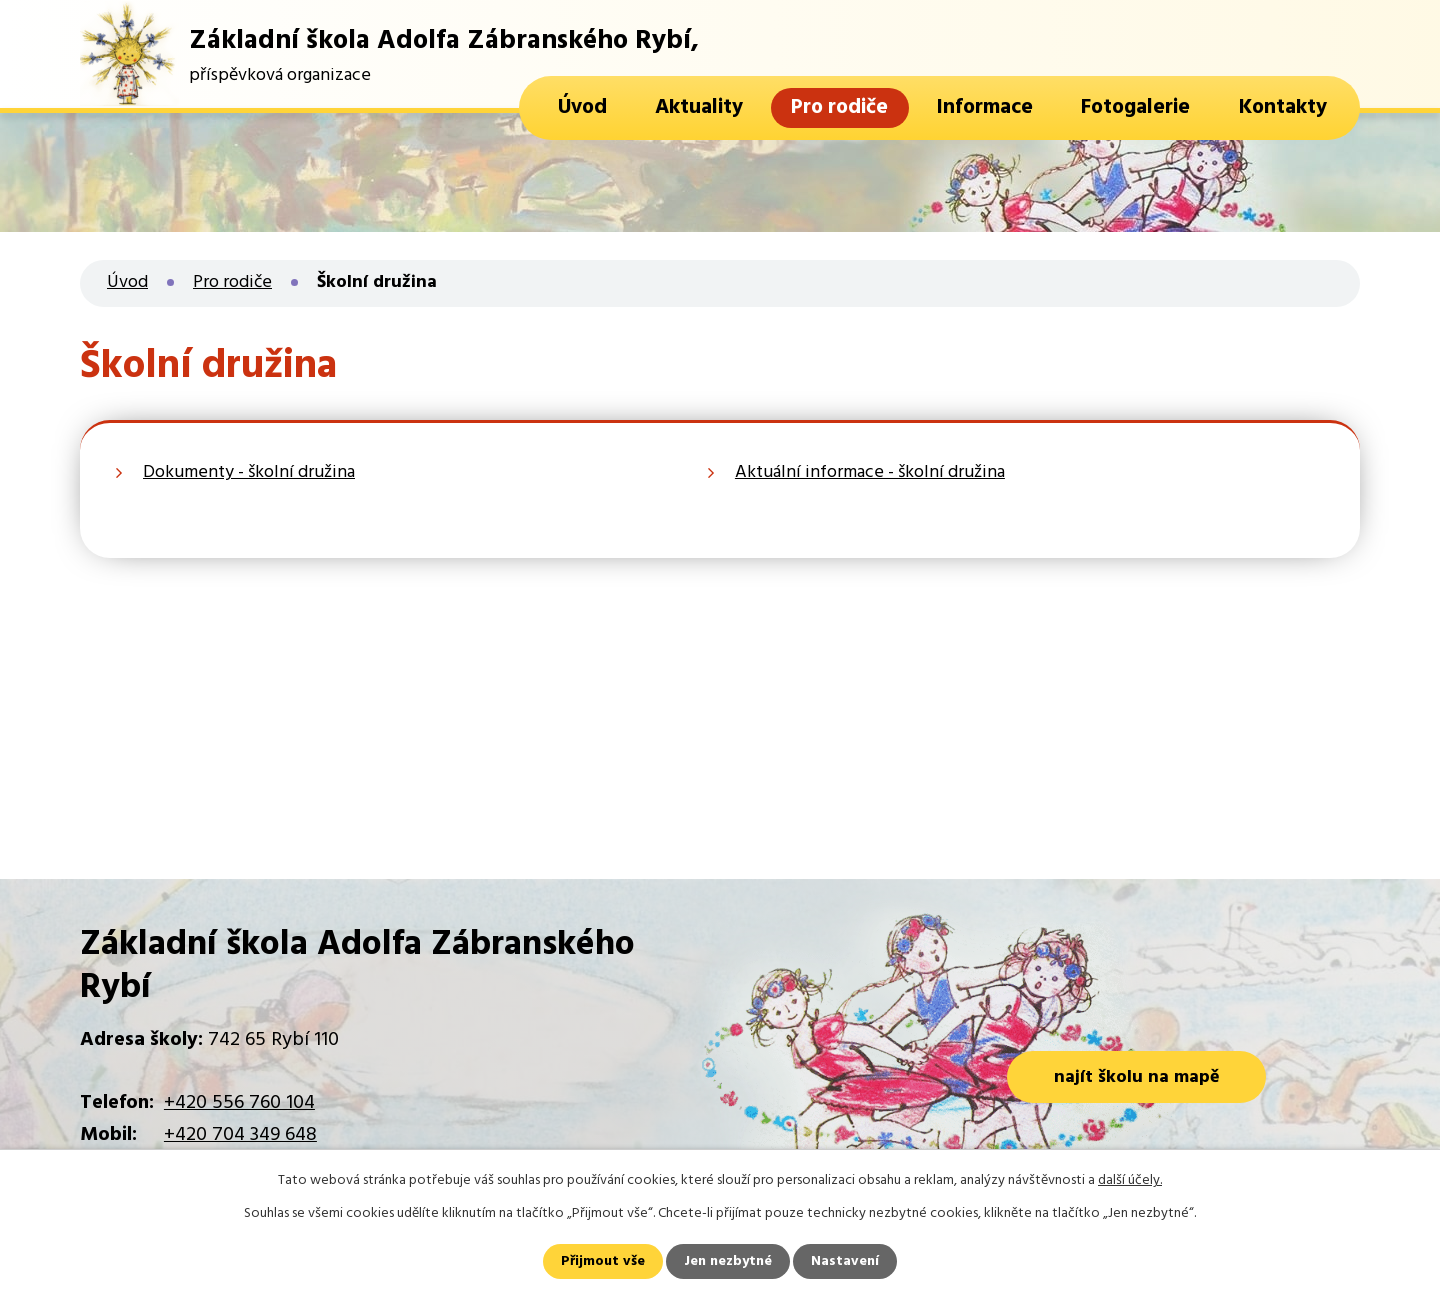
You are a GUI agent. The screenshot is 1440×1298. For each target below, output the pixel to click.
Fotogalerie (1135, 107)
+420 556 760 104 (239, 1103)
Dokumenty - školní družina (249, 472)
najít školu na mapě (1137, 1077)
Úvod (582, 107)
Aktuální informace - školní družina (870, 472)
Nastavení (845, 1261)
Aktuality (699, 107)
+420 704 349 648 (240, 1135)
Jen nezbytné (728, 1261)
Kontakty (1283, 107)
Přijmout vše (603, 1261)
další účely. (1130, 1180)
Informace (984, 107)
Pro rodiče (839, 107)
